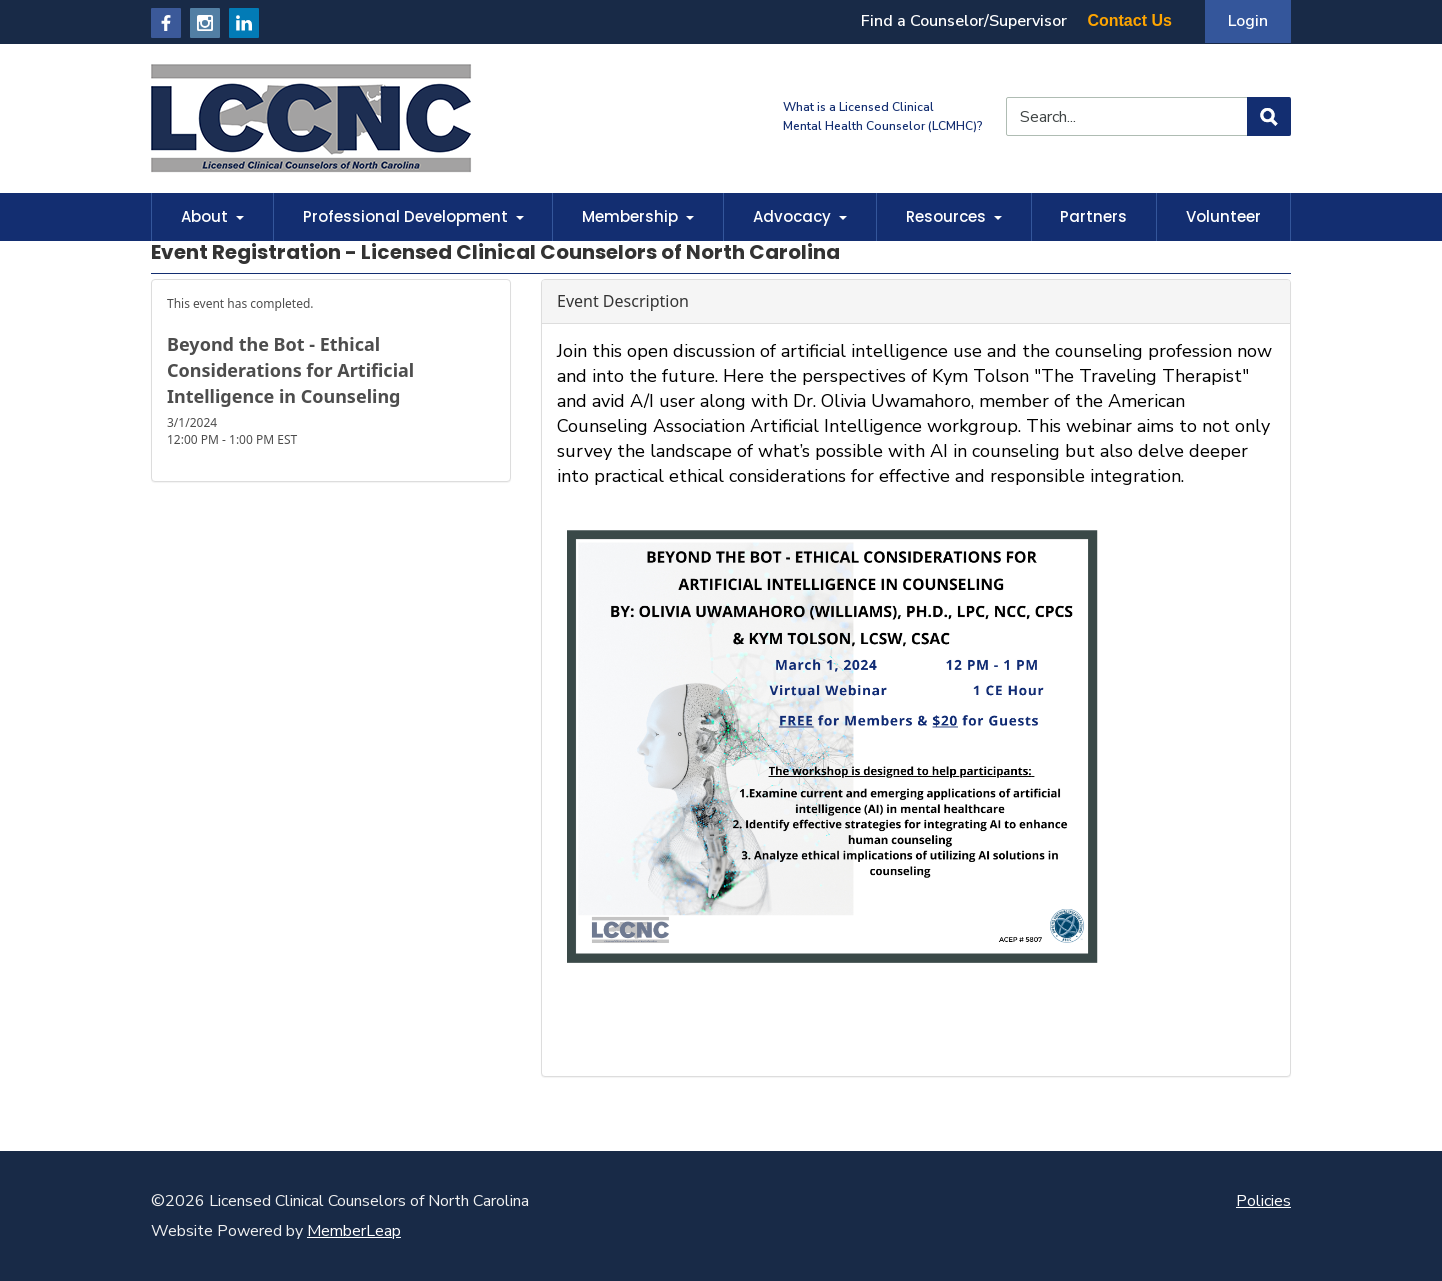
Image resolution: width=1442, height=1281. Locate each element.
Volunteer (1223, 216)
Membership (638, 216)
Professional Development (413, 216)
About (212, 216)
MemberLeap (354, 1231)
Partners (1093, 216)
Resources (954, 216)
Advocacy (800, 216)
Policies (1263, 1201)
